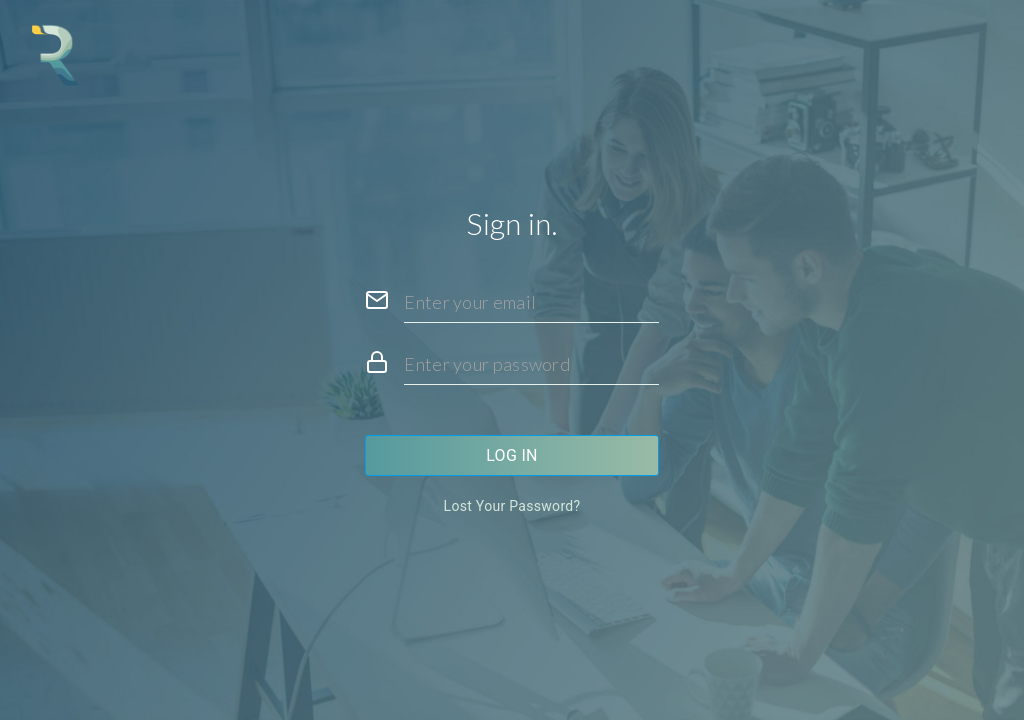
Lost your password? (512, 506)
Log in (512, 455)
